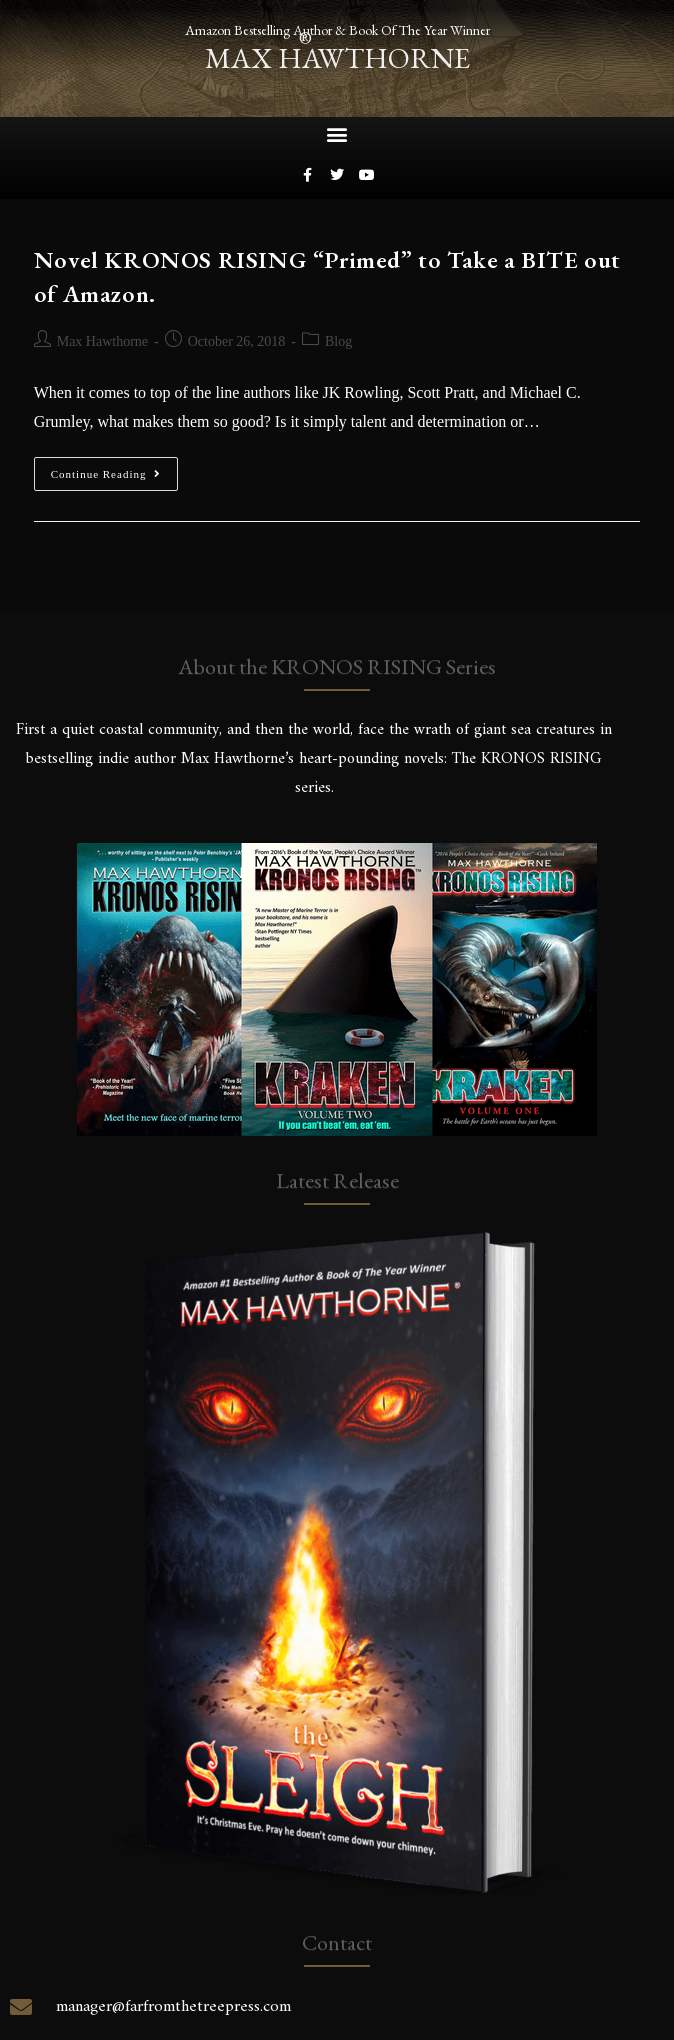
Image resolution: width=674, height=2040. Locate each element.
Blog (338, 341)
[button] (337, 134)
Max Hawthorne (102, 341)
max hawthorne (337, 58)
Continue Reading (115, 468)
